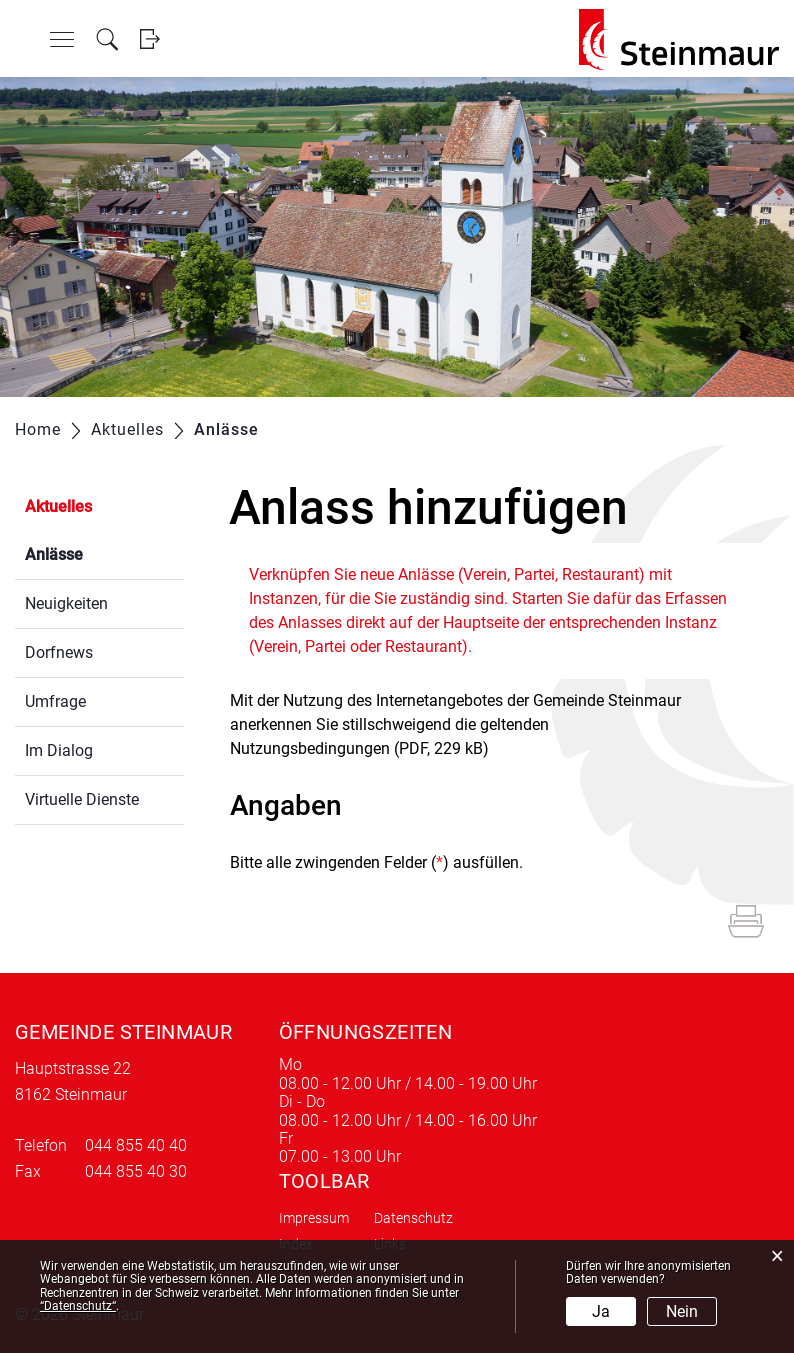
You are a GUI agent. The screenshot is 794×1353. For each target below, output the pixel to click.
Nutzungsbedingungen (310, 748)
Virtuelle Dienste (82, 799)
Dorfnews (59, 652)
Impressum (314, 1218)
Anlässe (101, 552)
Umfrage (55, 701)
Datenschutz (413, 1218)
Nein (682, 1311)
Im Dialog (59, 750)
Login (149, 39)
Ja (601, 1311)
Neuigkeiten (66, 603)
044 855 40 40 (136, 1145)
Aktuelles (58, 506)
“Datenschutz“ (78, 1306)
